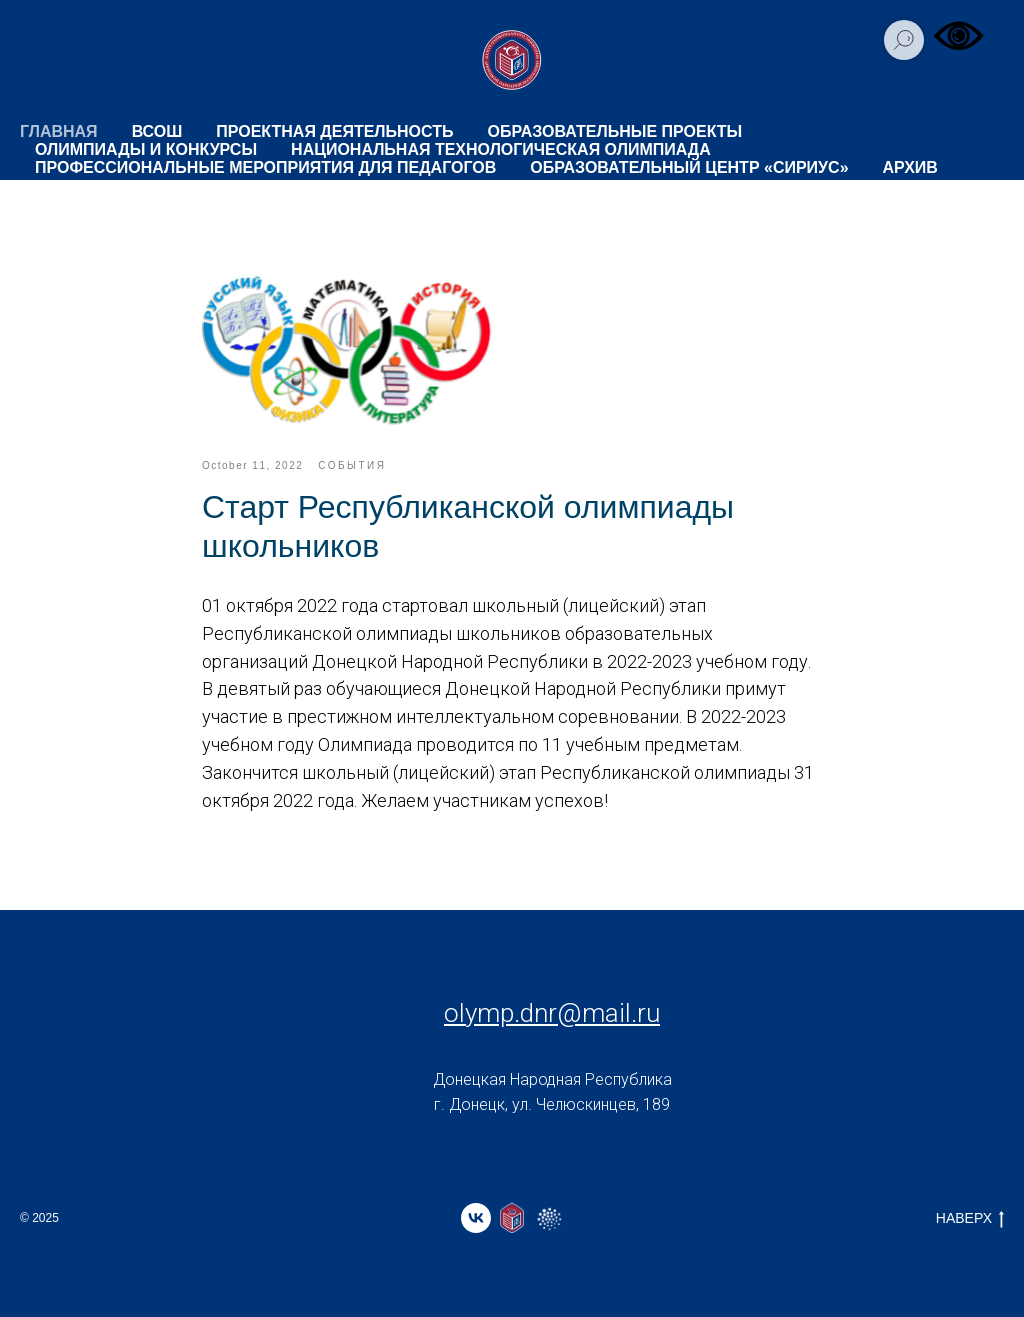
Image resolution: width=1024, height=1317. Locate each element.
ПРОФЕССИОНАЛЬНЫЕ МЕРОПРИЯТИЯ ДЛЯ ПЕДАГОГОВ (265, 167)
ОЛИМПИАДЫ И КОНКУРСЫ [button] (146, 149)
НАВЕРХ (970, 1219)
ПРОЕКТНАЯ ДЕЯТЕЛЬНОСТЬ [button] (334, 131)
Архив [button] (910, 167)
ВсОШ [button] (157, 131)
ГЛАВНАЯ (59, 131)
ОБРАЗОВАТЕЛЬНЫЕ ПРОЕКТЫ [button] (615, 131)
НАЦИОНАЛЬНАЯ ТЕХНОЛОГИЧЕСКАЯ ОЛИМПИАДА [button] (501, 149)
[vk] (476, 1218)
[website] (512, 1218)
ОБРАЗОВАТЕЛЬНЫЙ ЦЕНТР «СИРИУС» (689, 167)
